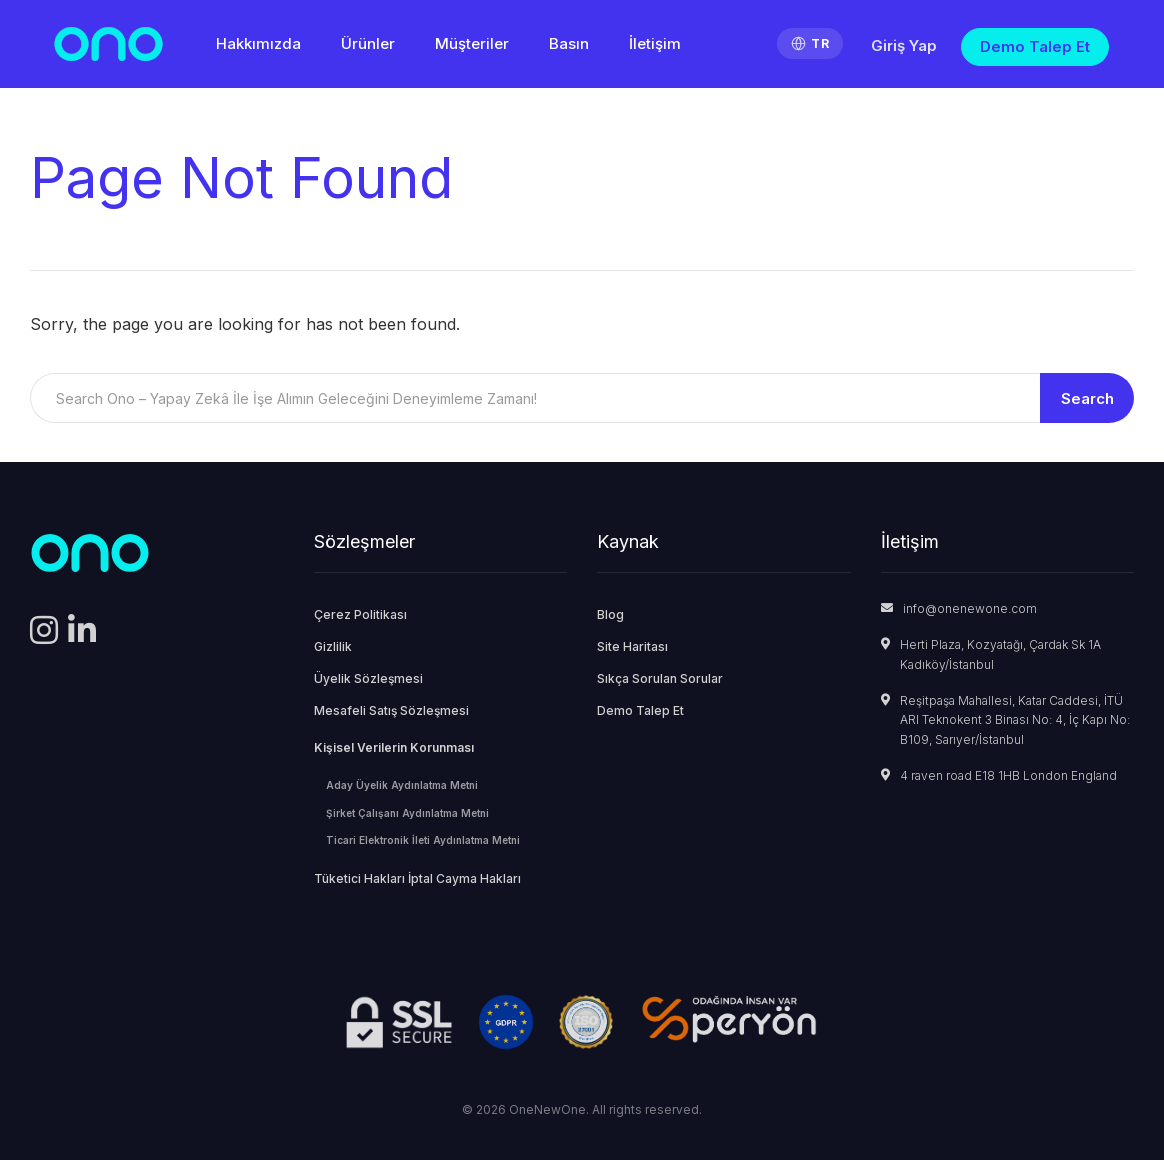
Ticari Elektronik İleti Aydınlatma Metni (423, 840)
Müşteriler (472, 43)
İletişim (655, 43)
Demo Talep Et (1035, 46)
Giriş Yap (904, 45)
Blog (610, 614)
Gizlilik (333, 646)
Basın (569, 43)
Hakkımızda (258, 43)
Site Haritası (632, 646)
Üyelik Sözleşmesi (368, 678)
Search (1087, 398)
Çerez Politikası (360, 614)
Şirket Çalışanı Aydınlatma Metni (407, 813)
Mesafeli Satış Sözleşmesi (391, 710)
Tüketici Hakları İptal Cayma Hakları (417, 878)
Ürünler (368, 43)
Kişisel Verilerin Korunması (394, 747)
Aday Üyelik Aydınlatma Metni (402, 785)
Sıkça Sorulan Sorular (660, 678)
